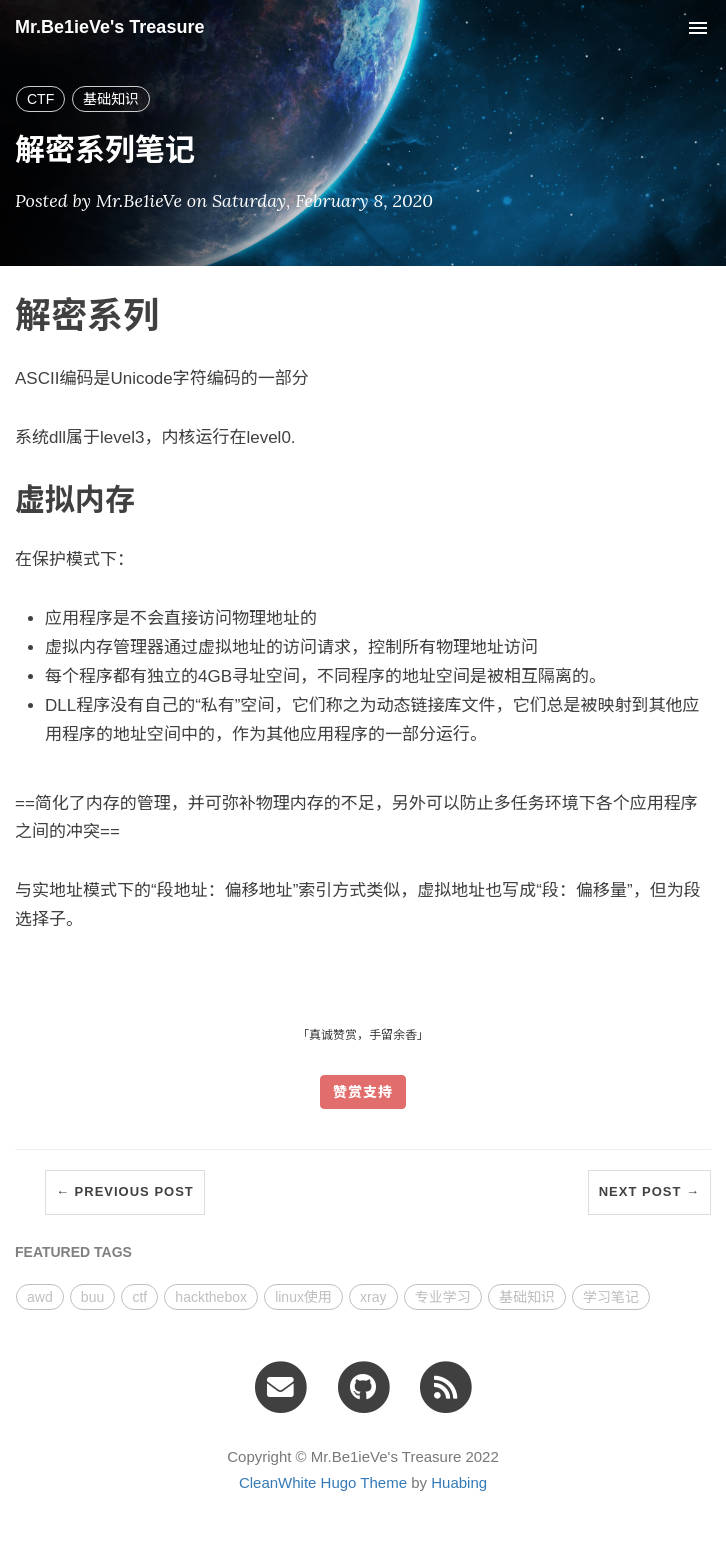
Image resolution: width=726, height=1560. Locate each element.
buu (92, 1297)
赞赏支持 (363, 1092)
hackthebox (211, 1297)
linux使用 (303, 1297)
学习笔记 (611, 1297)
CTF (40, 99)
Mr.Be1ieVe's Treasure (109, 27)
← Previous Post (125, 1191)
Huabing (459, 1482)
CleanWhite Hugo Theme (323, 1482)
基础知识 (111, 99)
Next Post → (649, 1191)
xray (373, 1297)
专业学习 (443, 1297)
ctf (139, 1297)
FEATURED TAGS (73, 1252)
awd (40, 1297)
